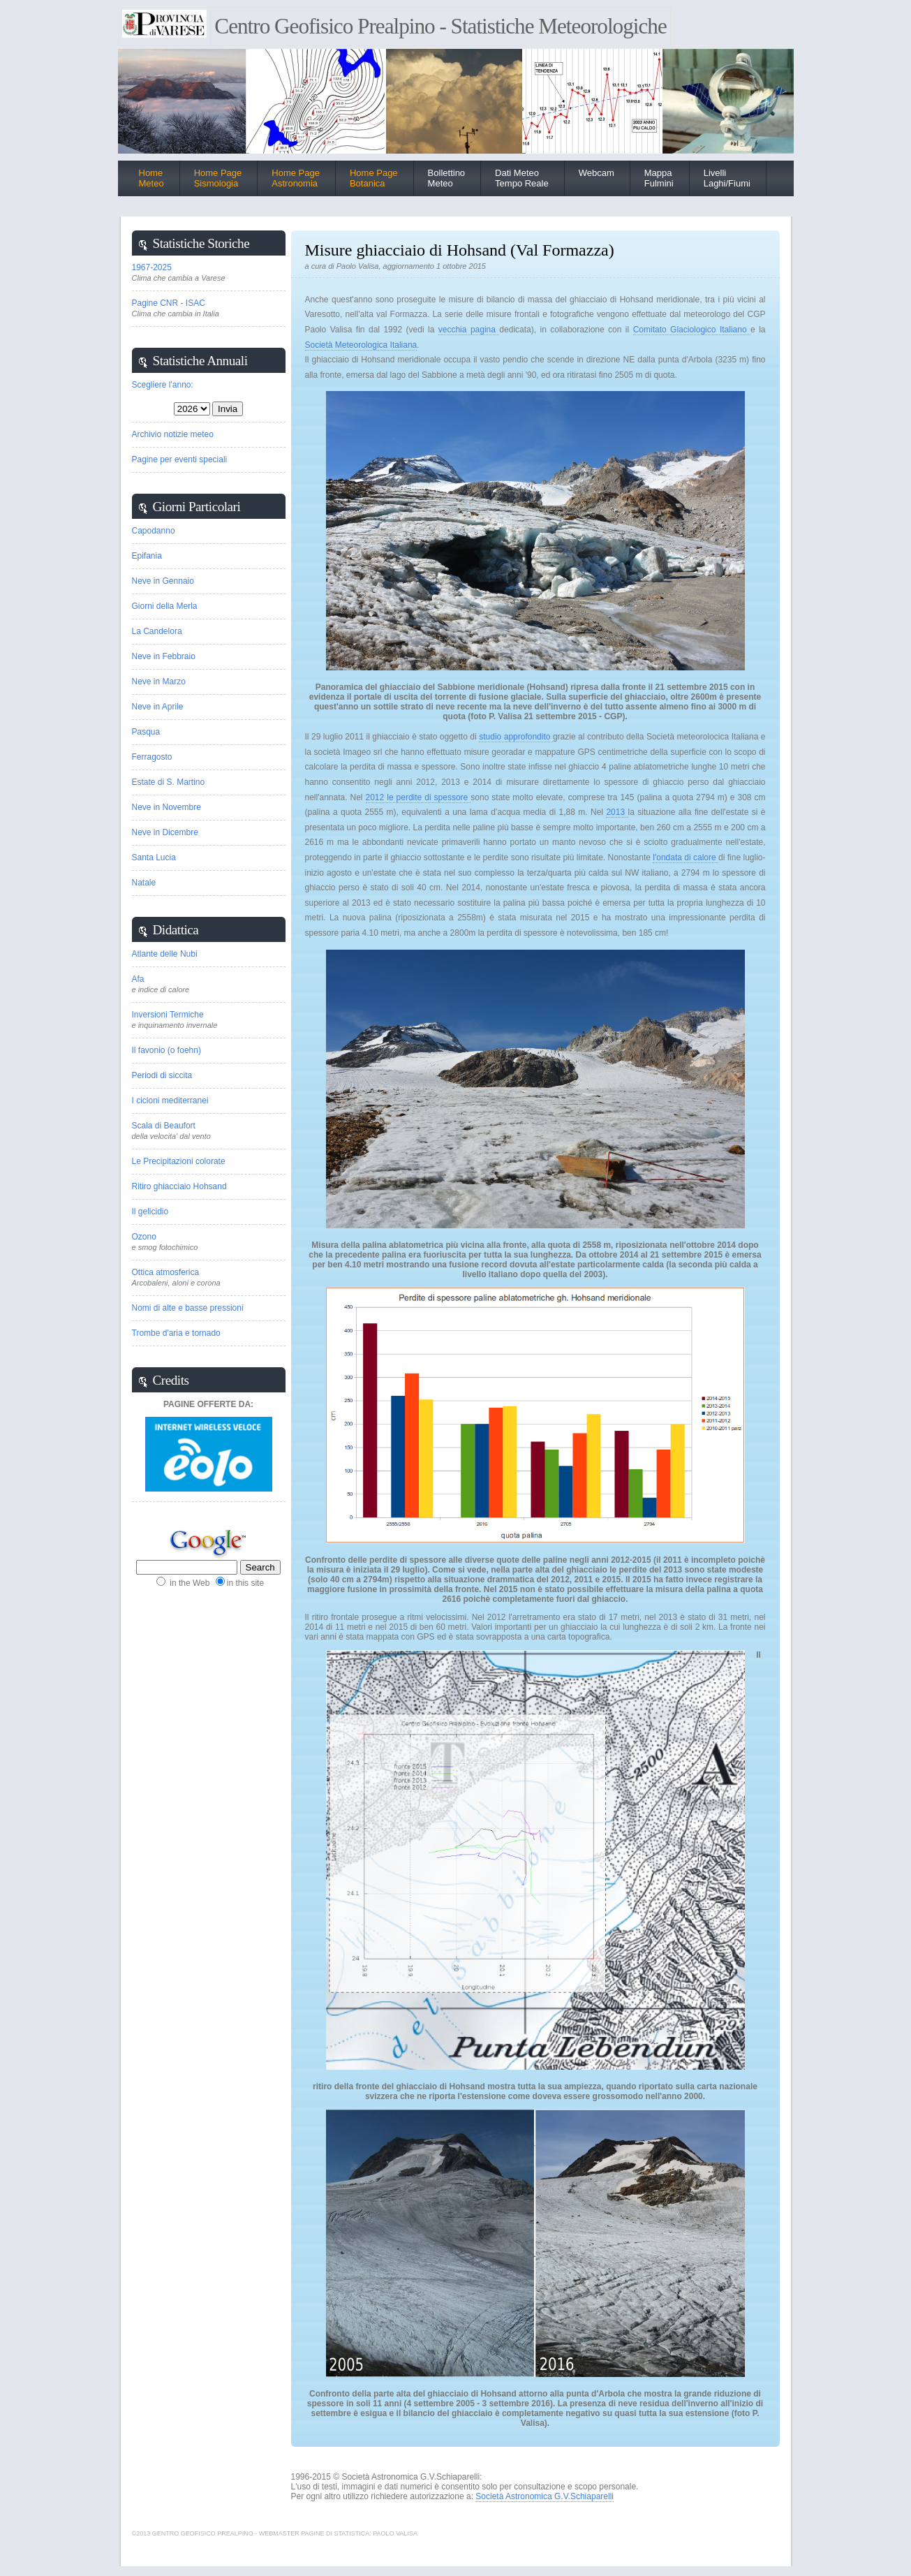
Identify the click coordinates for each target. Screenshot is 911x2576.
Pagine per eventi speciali (180, 459)
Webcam (596, 173)
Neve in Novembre (166, 807)
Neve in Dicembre (165, 832)
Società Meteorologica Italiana (361, 345)
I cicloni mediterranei (170, 1100)
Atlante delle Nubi (165, 954)
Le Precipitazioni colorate (178, 1161)
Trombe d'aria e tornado (176, 1333)
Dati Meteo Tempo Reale (522, 178)
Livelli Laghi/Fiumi (727, 178)
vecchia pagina (469, 329)
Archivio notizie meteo (173, 434)
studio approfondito (516, 737)
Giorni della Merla (165, 606)
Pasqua (146, 732)
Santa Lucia (154, 857)
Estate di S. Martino (168, 782)
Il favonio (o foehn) (166, 1050)
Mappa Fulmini (659, 178)
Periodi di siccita (162, 1075)
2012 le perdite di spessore (418, 797)
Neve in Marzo (159, 681)
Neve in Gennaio (163, 581)
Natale (144, 883)
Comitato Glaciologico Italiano (691, 329)
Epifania (147, 556)
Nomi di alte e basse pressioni (188, 1308)
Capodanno (153, 531)
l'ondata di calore (685, 857)
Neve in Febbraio (163, 656)
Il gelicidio (150, 1211)
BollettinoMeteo (446, 178)
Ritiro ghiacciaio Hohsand (179, 1186)
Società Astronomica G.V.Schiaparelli (544, 2496)
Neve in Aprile (158, 707)
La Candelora (157, 631)
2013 (617, 812)
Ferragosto (152, 757)
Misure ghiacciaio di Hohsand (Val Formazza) (459, 250)
